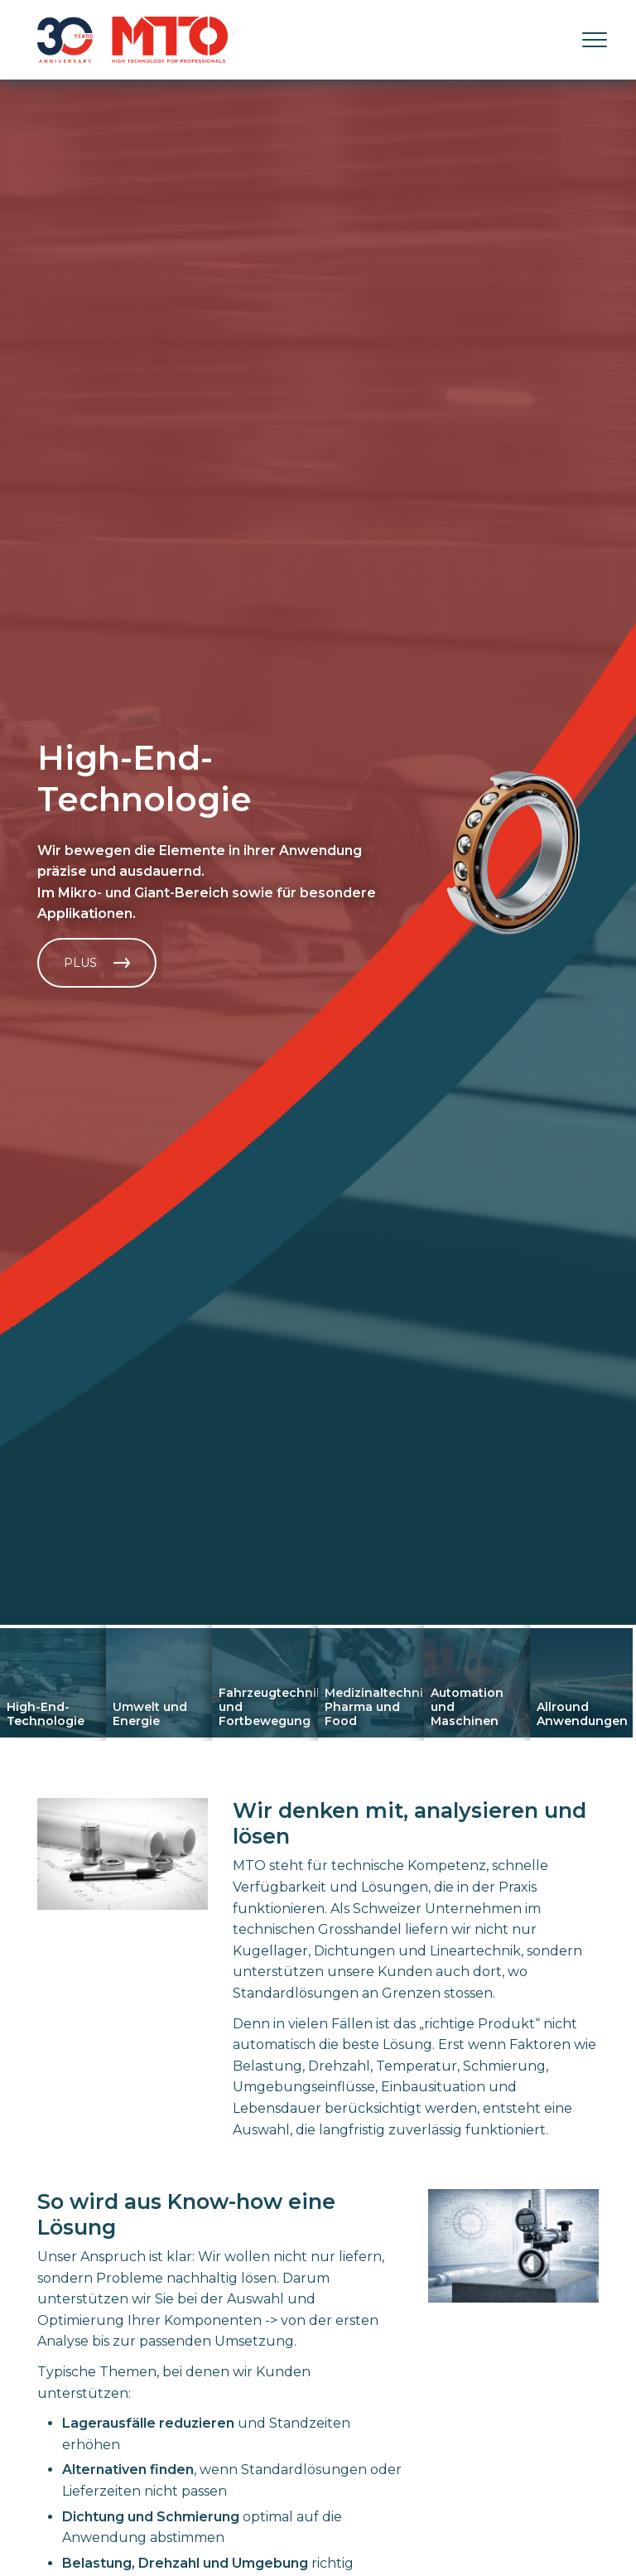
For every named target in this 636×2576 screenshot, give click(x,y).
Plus (97, 962)
